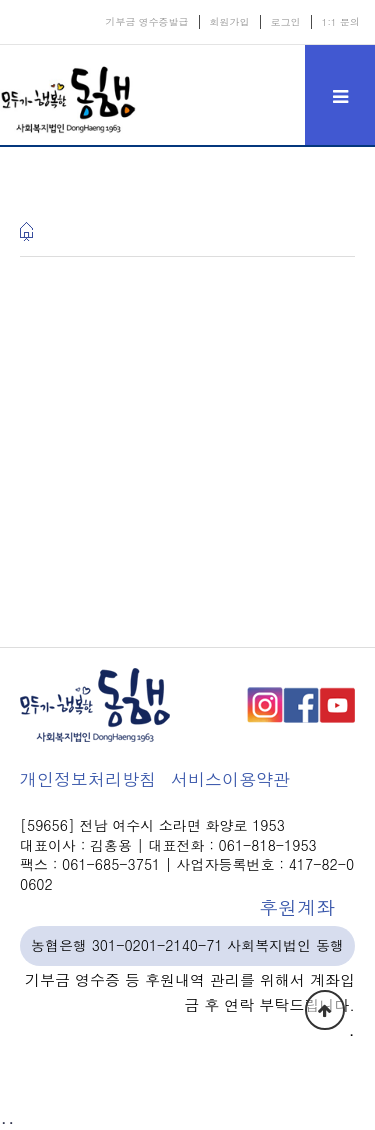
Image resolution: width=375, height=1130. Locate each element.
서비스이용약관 (230, 779)
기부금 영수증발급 (146, 22)
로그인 (286, 22)
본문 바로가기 (0, 0)
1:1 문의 (341, 22)
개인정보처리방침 (88, 779)
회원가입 (230, 22)
